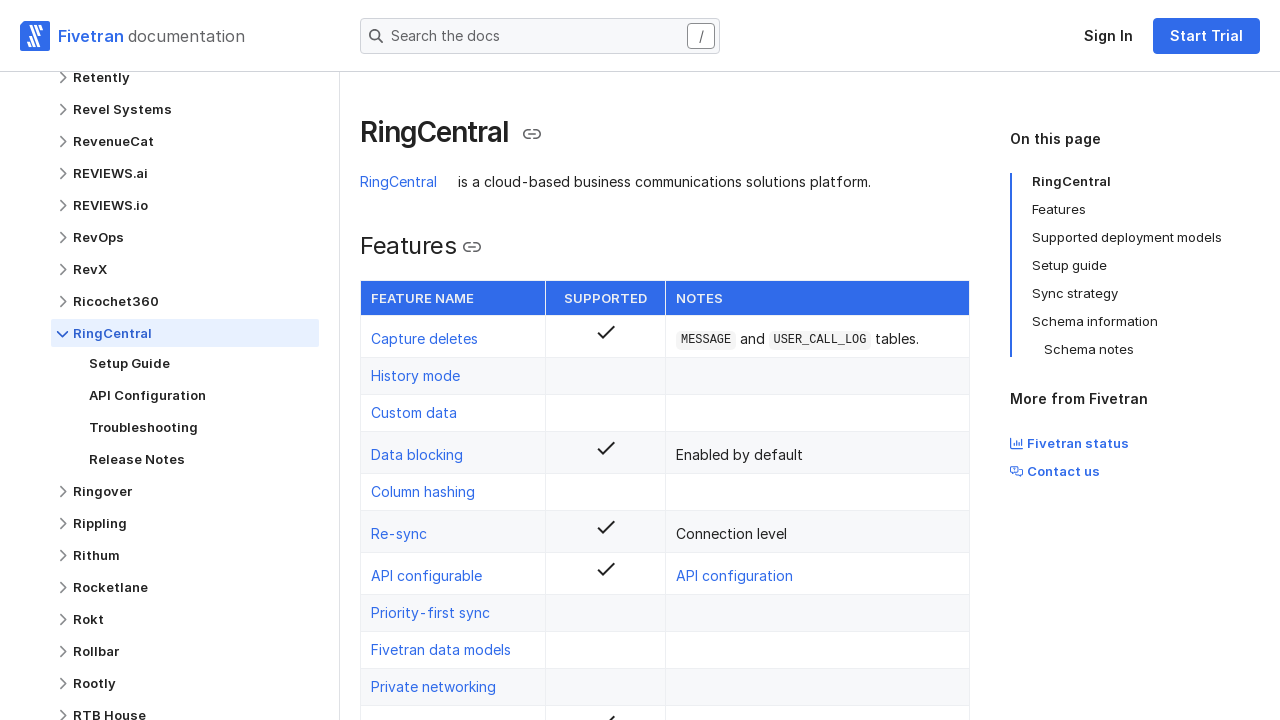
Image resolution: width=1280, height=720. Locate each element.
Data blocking (417, 454)
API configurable (426, 575)
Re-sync (399, 533)
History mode (415, 375)
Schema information (1095, 321)
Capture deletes (424, 338)
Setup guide (1069, 265)
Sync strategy (1075, 293)
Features (1059, 209)
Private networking (433, 686)
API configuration (734, 575)
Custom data (414, 412)
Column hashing (423, 491)
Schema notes (1089, 349)
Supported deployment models (1127, 237)
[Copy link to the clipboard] (532, 134)
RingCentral (398, 181)
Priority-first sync (430, 612)
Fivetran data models (441, 649)
